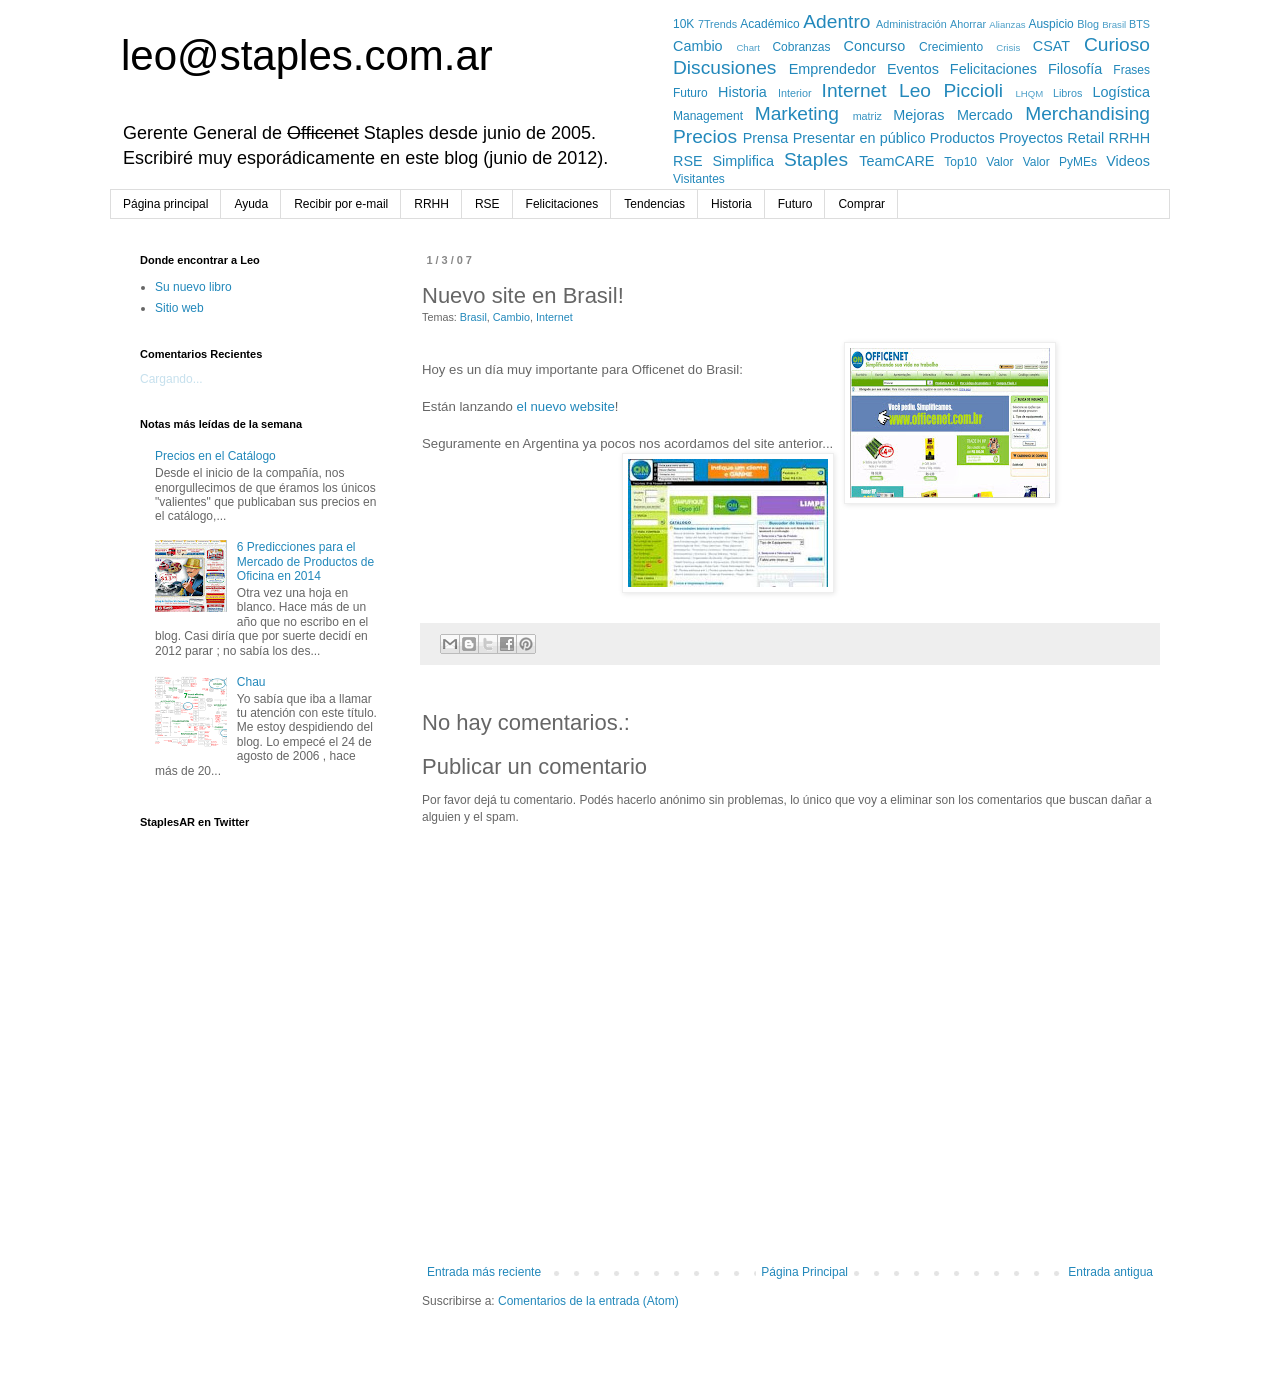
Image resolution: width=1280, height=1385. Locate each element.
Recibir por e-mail (341, 204)
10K (683, 24)
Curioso (1117, 44)
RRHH (1130, 138)
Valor (999, 162)
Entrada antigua (1110, 1272)
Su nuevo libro (193, 287)
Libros (1067, 93)
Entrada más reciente (484, 1272)
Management (708, 116)
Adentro (836, 21)
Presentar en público (859, 138)
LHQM (1029, 93)
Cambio (698, 46)
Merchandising (1087, 113)
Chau (251, 682)
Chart (747, 47)
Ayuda (251, 204)
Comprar (861, 204)
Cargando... (171, 379)
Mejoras (918, 115)
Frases (1131, 70)
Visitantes (699, 179)
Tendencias (654, 204)
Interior (795, 93)
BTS (1139, 24)
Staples (816, 159)
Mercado (985, 115)
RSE (688, 161)
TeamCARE (896, 161)
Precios (705, 136)
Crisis (1008, 47)
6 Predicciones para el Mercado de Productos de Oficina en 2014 (305, 561)
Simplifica (744, 161)
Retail (1085, 138)
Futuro (690, 93)
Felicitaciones (993, 69)
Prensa (766, 138)
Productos (962, 138)
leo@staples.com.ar (307, 55)
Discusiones (724, 67)
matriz (867, 116)
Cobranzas (801, 47)
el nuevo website (566, 406)
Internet (854, 90)
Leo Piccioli (951, 90)
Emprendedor (832, 69)
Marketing (797, 113)
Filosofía (1075, 69)
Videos (1128, 161)
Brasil (1114, 24)
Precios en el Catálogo (215, 456)
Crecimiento (951, 47)
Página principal (165, 204)
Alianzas (1007, 24)
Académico (769, 24)
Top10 (960, 162)
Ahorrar (968, 24)
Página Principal (804, 1272)
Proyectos (1031, 138)
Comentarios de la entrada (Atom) (588, 1301)
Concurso (875, 46)
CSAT (1051, 46)
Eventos (913, 69)
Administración (911, 24)
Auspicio (1050, 24)
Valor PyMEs (1060, 162)
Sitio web (179, 308)
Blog (1088, 24)
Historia (742, 92)
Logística (1121, 92)
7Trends (717, 24)
